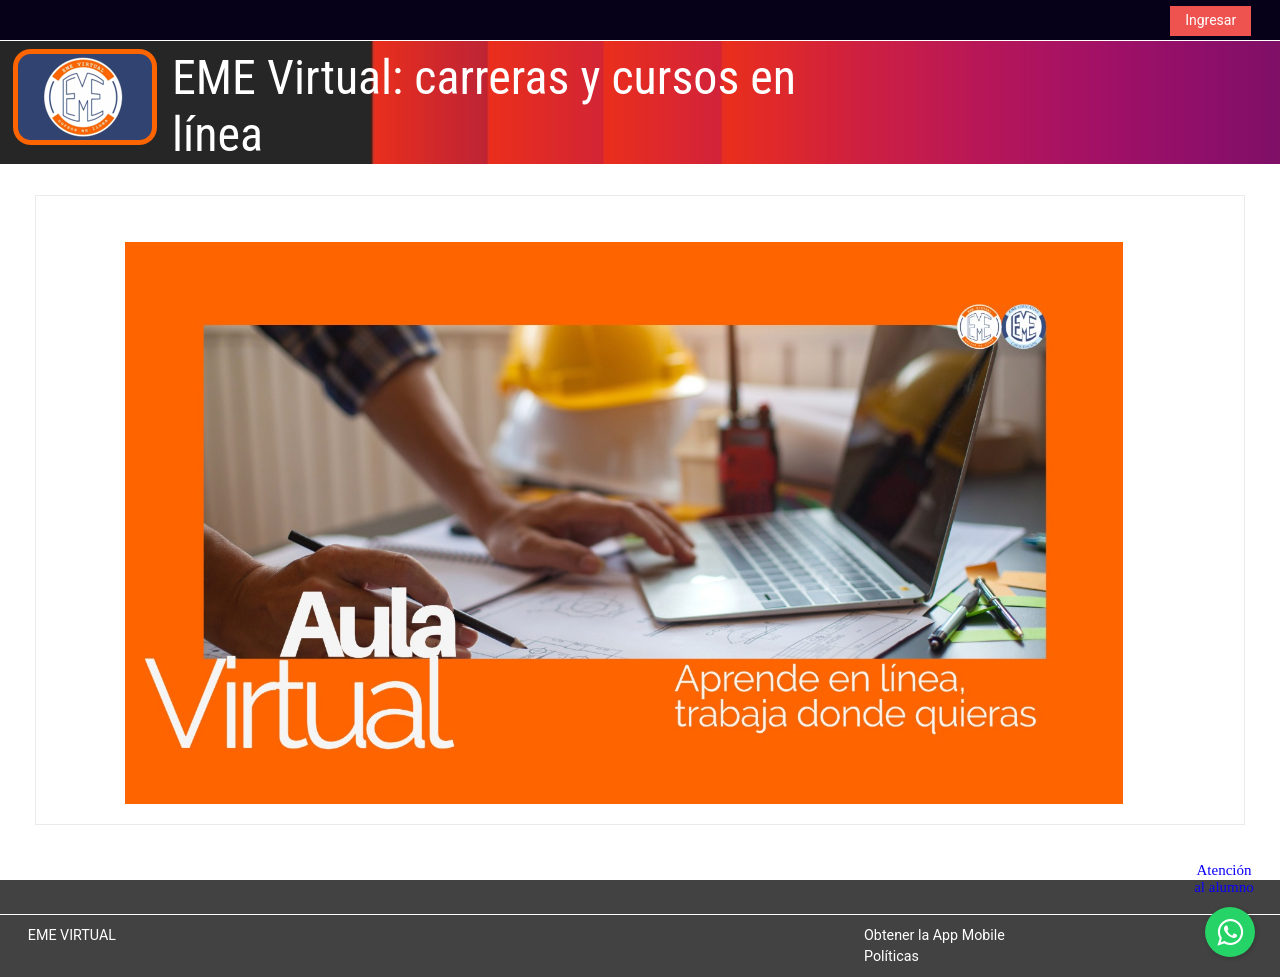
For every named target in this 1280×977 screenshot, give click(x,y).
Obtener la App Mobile (934, 935)
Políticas (891, 956)
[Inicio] (85, 96)
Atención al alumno (1224, 878)
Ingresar (1210, 20)
